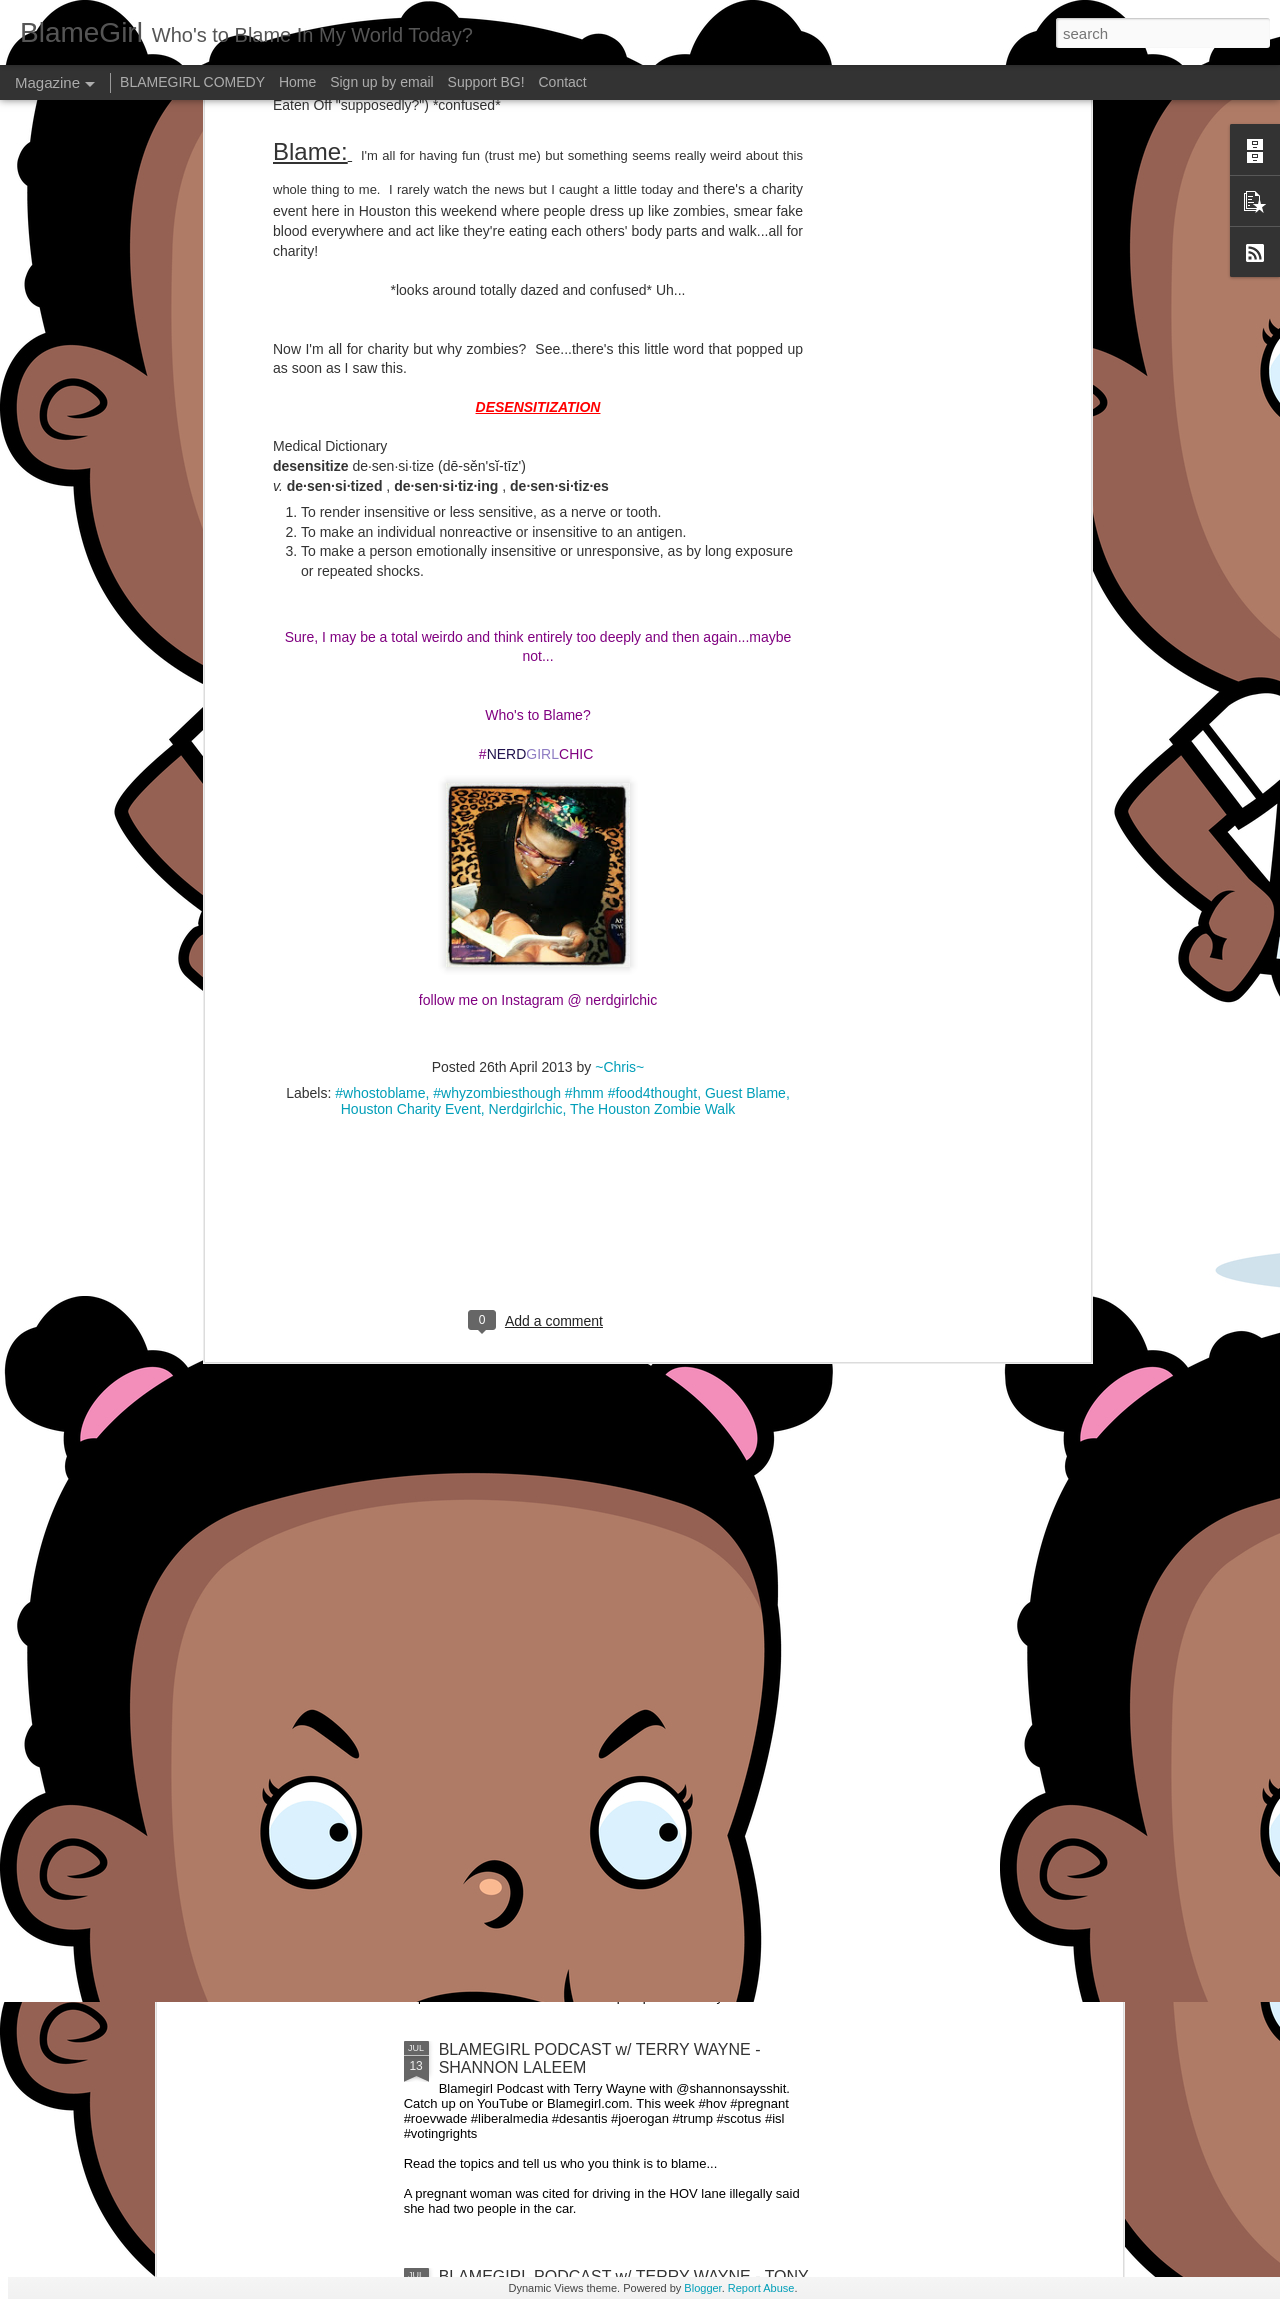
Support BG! (486, 82)
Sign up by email (382, 82)
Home (297, 82)
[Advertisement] (538, 726)
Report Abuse (761, 2288)
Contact (563, 82)
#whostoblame (380, 581)
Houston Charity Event (411, 597)
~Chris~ (619, 555)
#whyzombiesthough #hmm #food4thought (565, 581)
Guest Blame (745, 581)
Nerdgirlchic (526, 597)
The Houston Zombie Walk (652, 597)
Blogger (702, 2288)
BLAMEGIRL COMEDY (192, 82)
